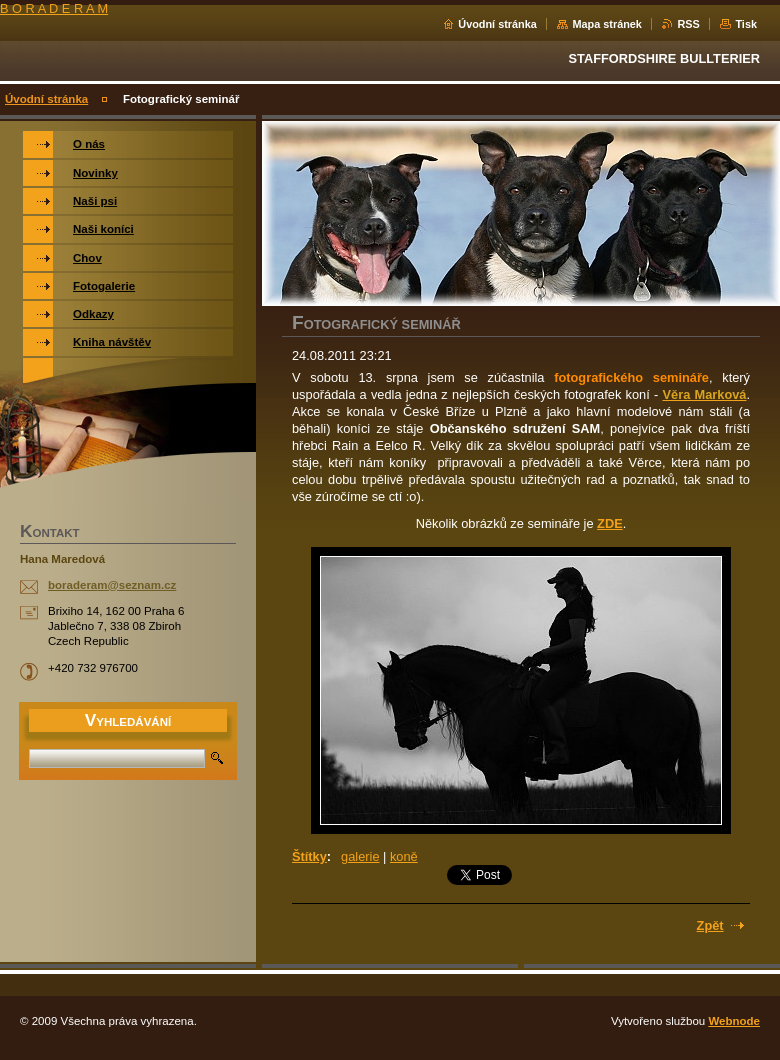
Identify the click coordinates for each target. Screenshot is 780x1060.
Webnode (734, 1021)
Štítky (309, 856)
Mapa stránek (607, 24)
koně (404, 856)
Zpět (710, 925)
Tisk (746, 24)
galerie (360, 856)
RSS (688, 24)
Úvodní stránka (497, 24)
